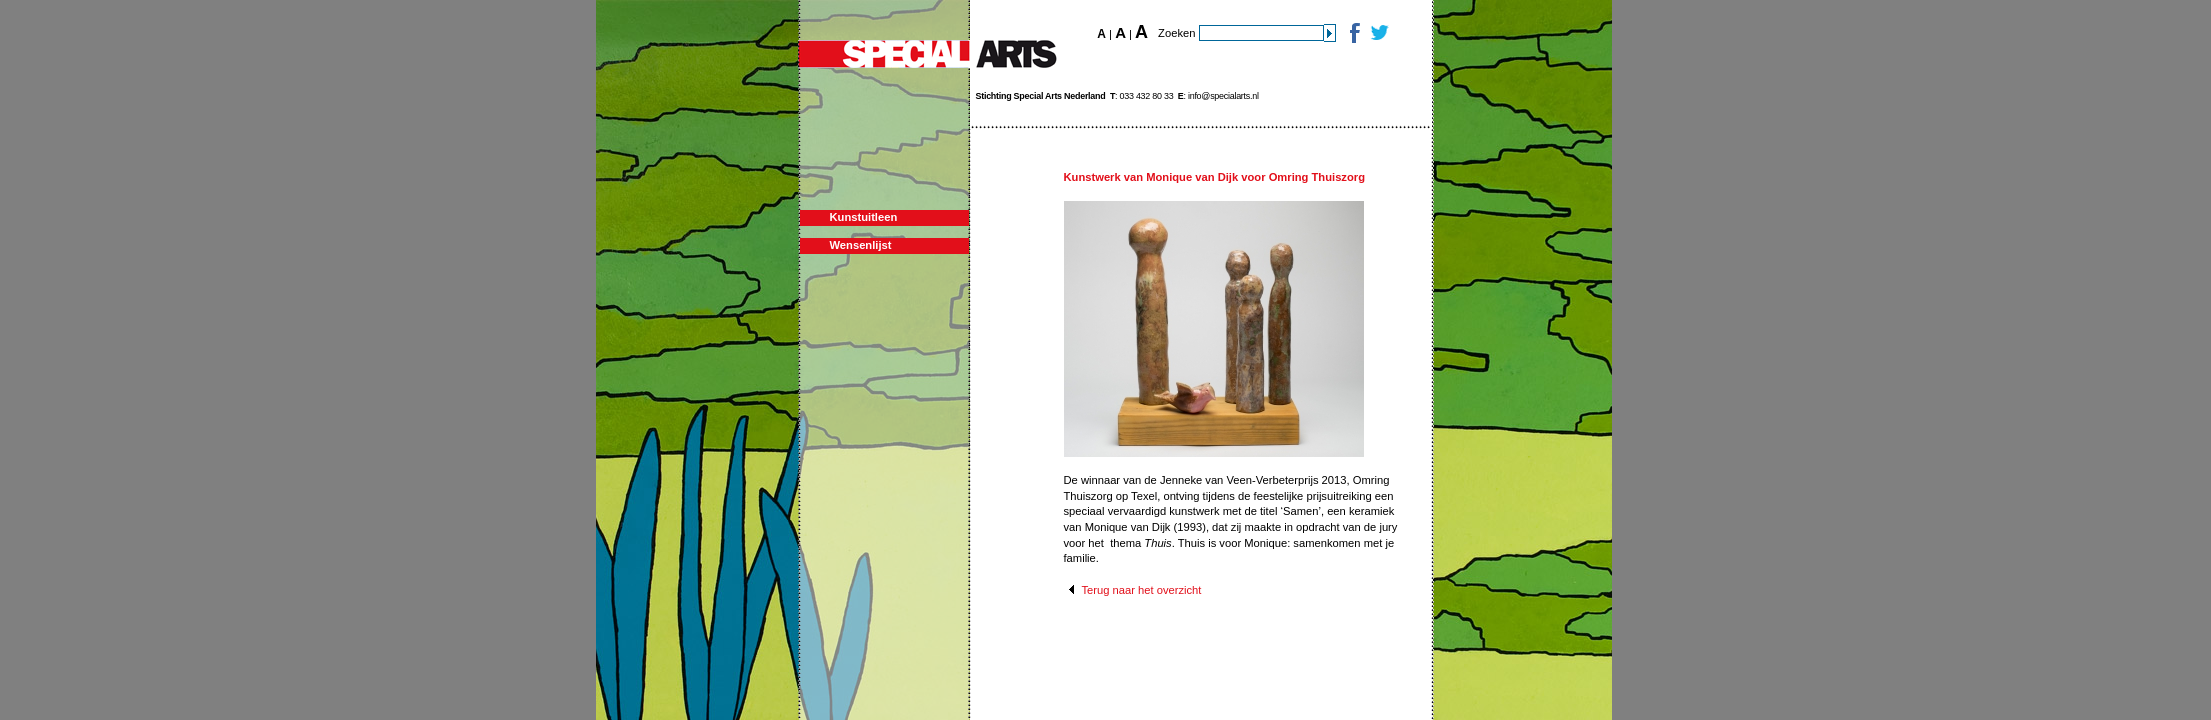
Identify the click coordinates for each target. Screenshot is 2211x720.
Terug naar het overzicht (1141, 590)
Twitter (1378, 32)
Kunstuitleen (864, 217)
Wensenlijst (861, 245)
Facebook (1353, 32)
